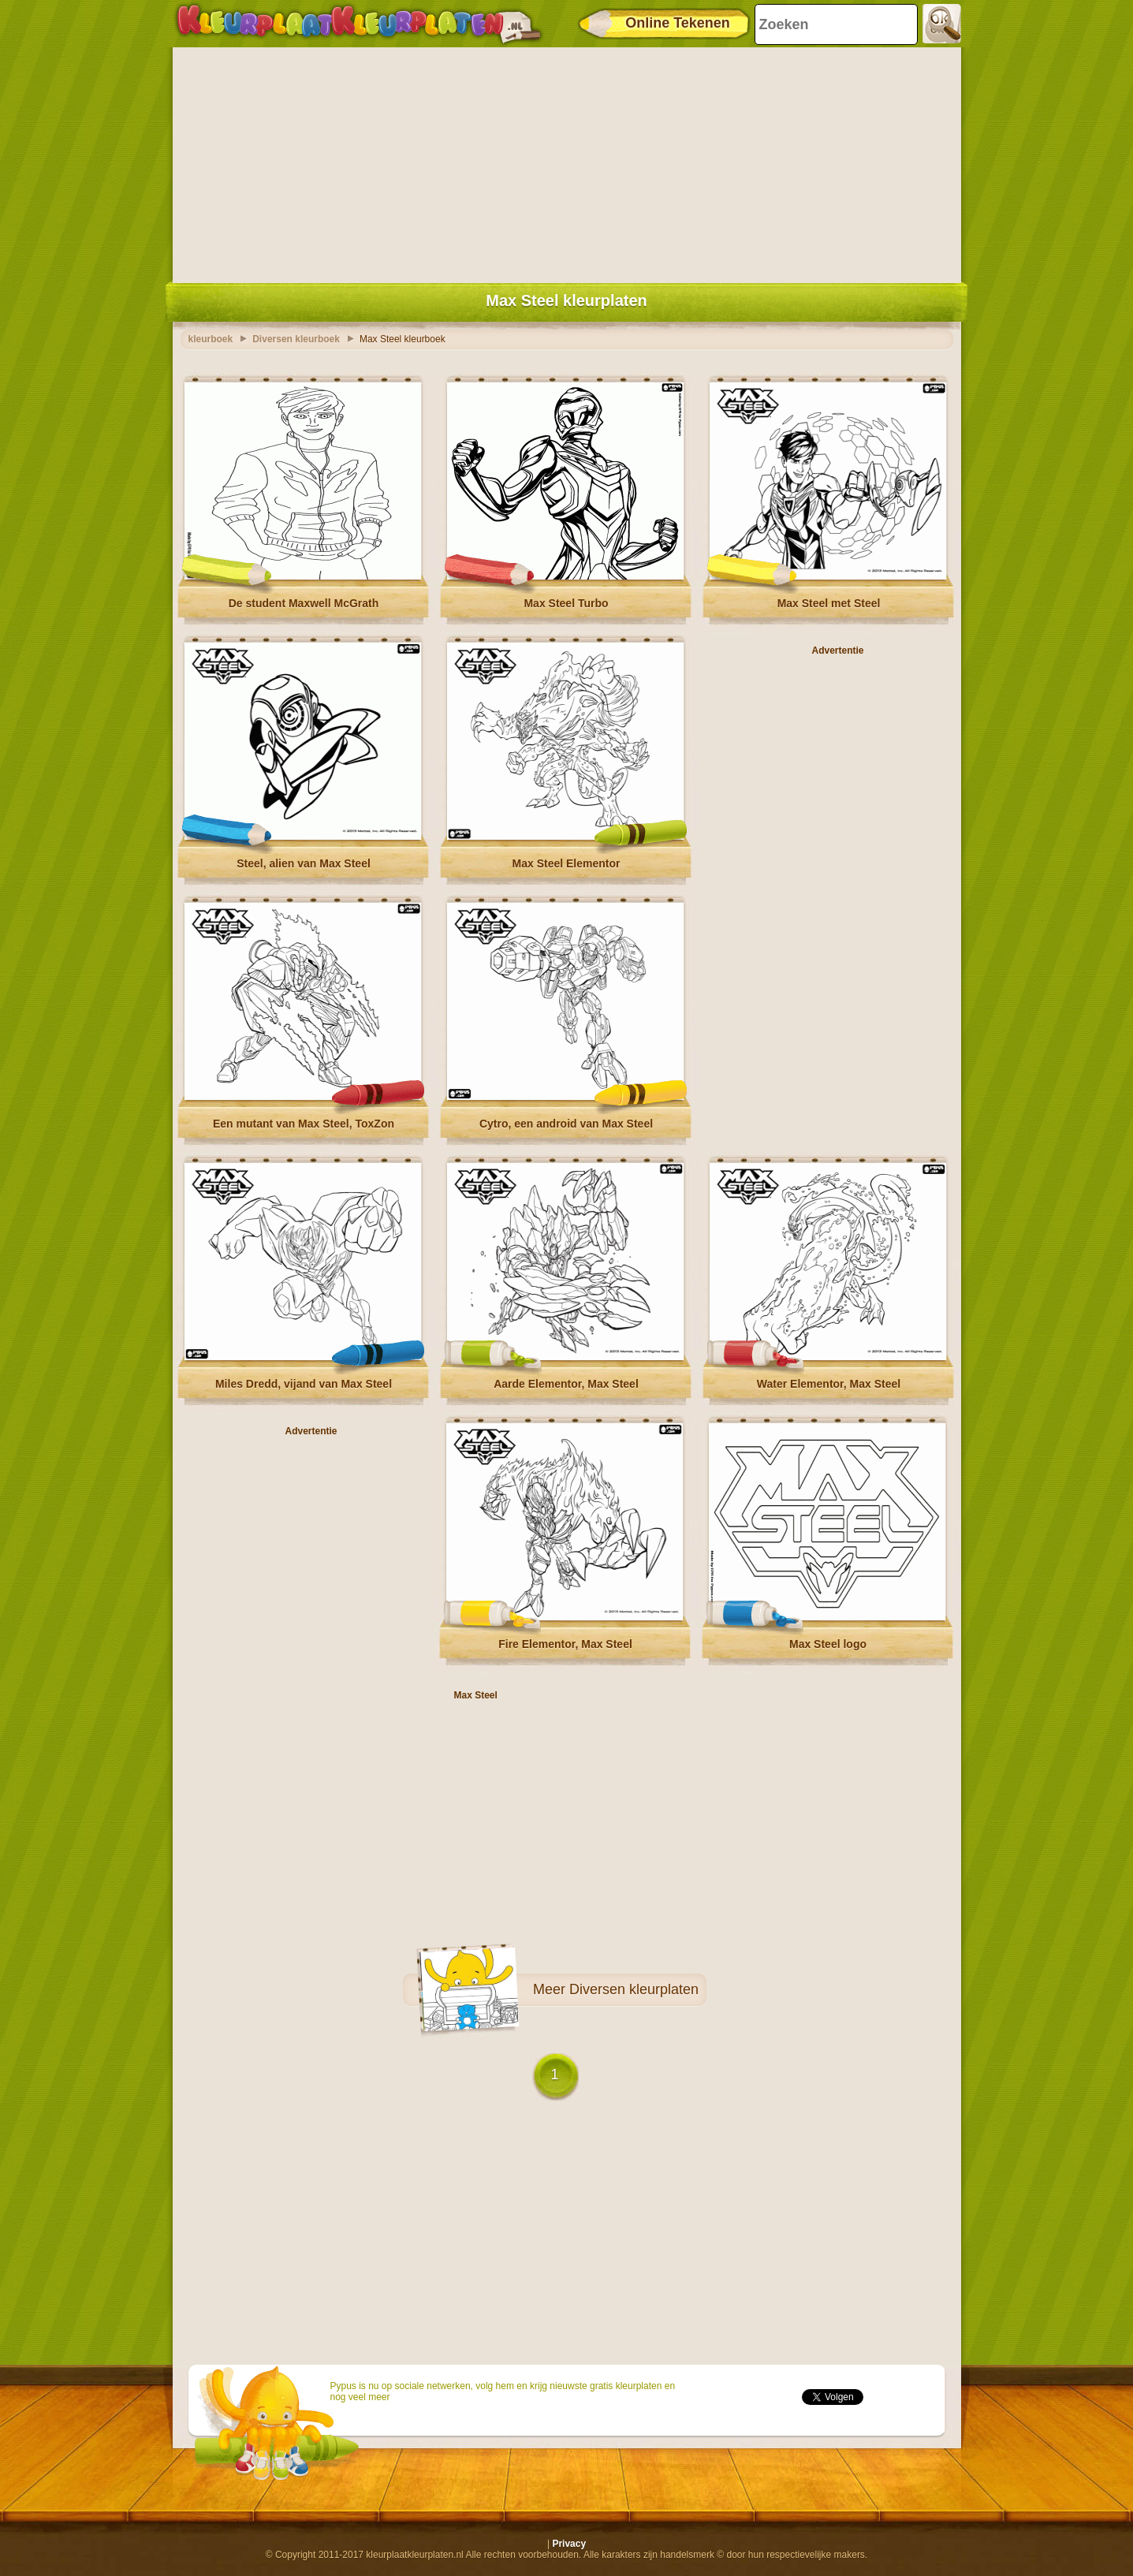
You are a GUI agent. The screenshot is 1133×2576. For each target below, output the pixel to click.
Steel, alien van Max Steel (304, 863)
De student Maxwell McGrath (304, 603)
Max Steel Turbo (566, 603)
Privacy (569, 2543)
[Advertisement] (567, 161)
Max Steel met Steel (829, 603)
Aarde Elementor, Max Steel (566, 1383)
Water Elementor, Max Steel (828, 1383)
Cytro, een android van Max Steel (566, 1123)
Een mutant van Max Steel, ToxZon (303, 1123)
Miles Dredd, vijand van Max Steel (303, 1383)
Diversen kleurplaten (634, 1989)
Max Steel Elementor (566, 863)
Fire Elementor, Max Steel (565, 1644)
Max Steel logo (828, 1644)
